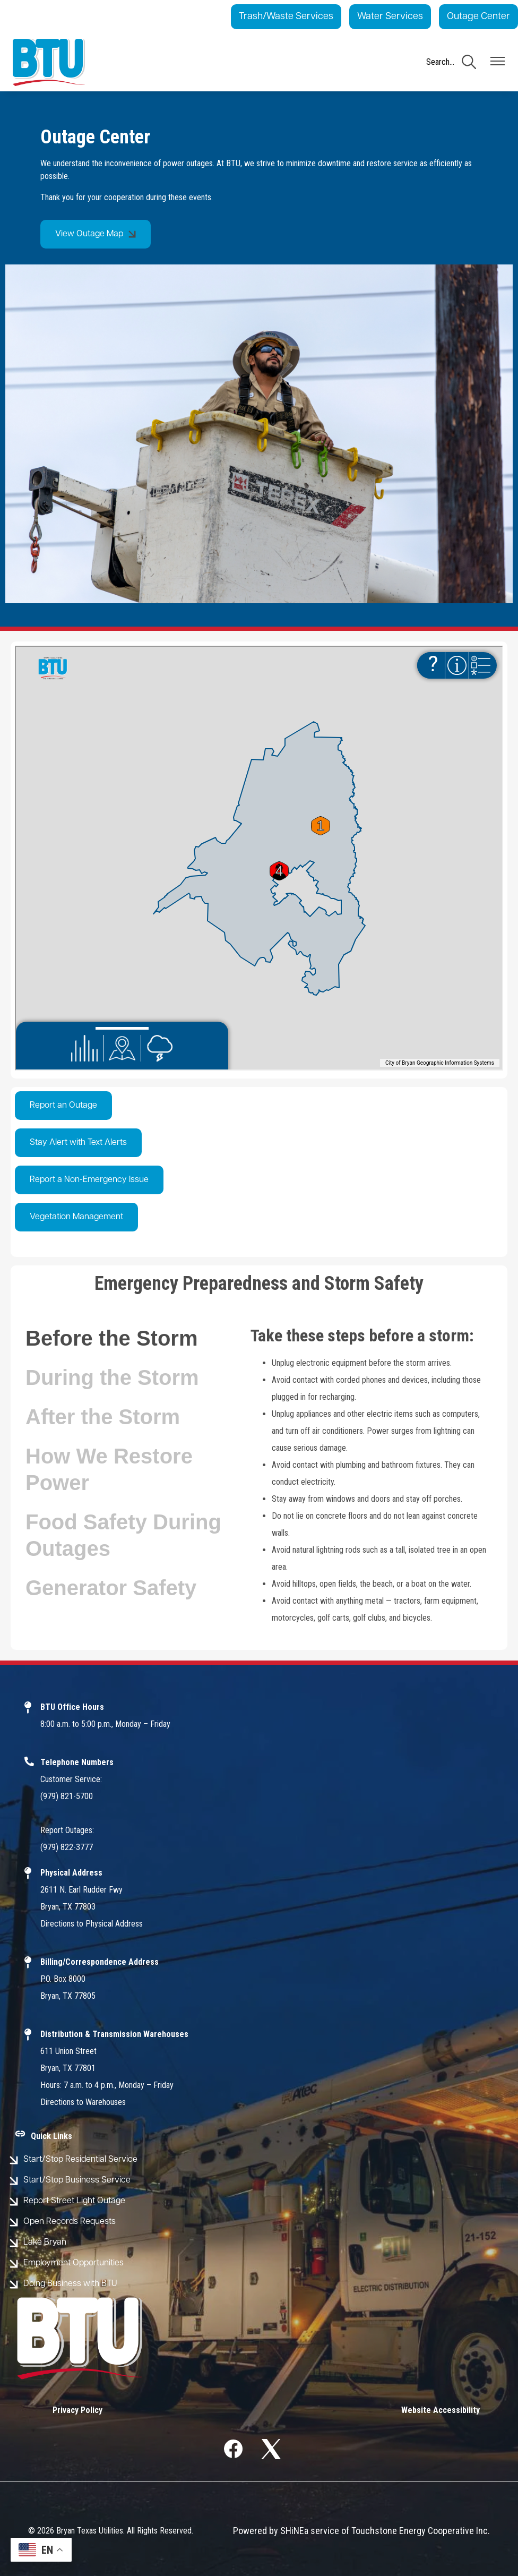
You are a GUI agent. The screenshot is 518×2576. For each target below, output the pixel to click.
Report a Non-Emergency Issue (89, 1180)
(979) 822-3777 (66, 1847)
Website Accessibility (440, 2410)
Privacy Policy (77, 2410)
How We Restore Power (109, 1469)
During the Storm (112, 1377)
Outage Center (478, 17)
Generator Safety (110, 1587)
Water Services (390, 17)
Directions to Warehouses (83, 2102)
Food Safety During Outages (123, 1535)
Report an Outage (63, 1105)
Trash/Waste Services (286, 17)
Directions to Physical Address (91, 1924)
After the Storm (102, 1416)
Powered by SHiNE (268, 2530)
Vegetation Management (76, 1217)
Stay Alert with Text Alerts (78, 1143)
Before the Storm (111, 1338)
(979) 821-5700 (66, 1796)
